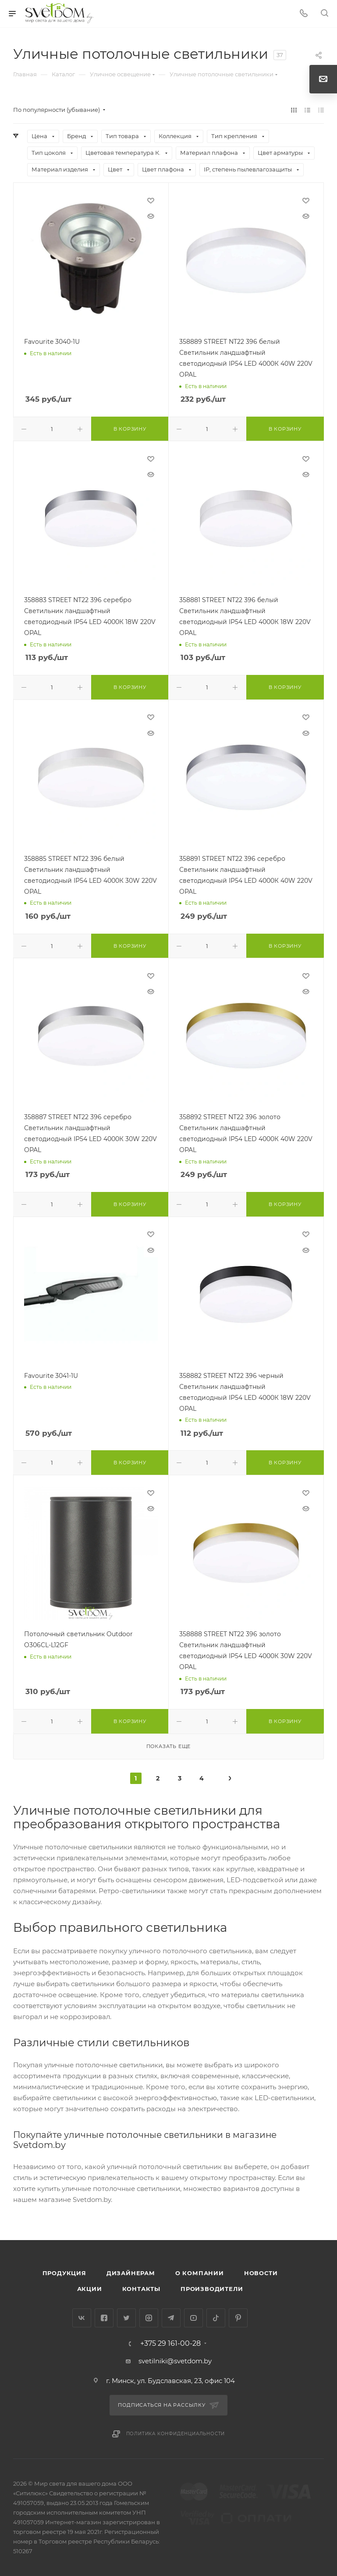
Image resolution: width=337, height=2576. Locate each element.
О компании (199, 2272)
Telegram (171, 2317)
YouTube (193, 2317)
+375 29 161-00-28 (170, 2343)
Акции (89, 2288)
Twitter (126, 2317)
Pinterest (238, 2317)
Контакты (141, 2288)
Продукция (64, 2272)
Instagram (148, 2317)
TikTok (215, 2317)
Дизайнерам (130, 2272)
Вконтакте (81, 2317)
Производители (212, 2288)
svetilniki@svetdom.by (175, 2361)
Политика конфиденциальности (175, 2434)
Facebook (104, 2317)
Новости (261, 2272)
